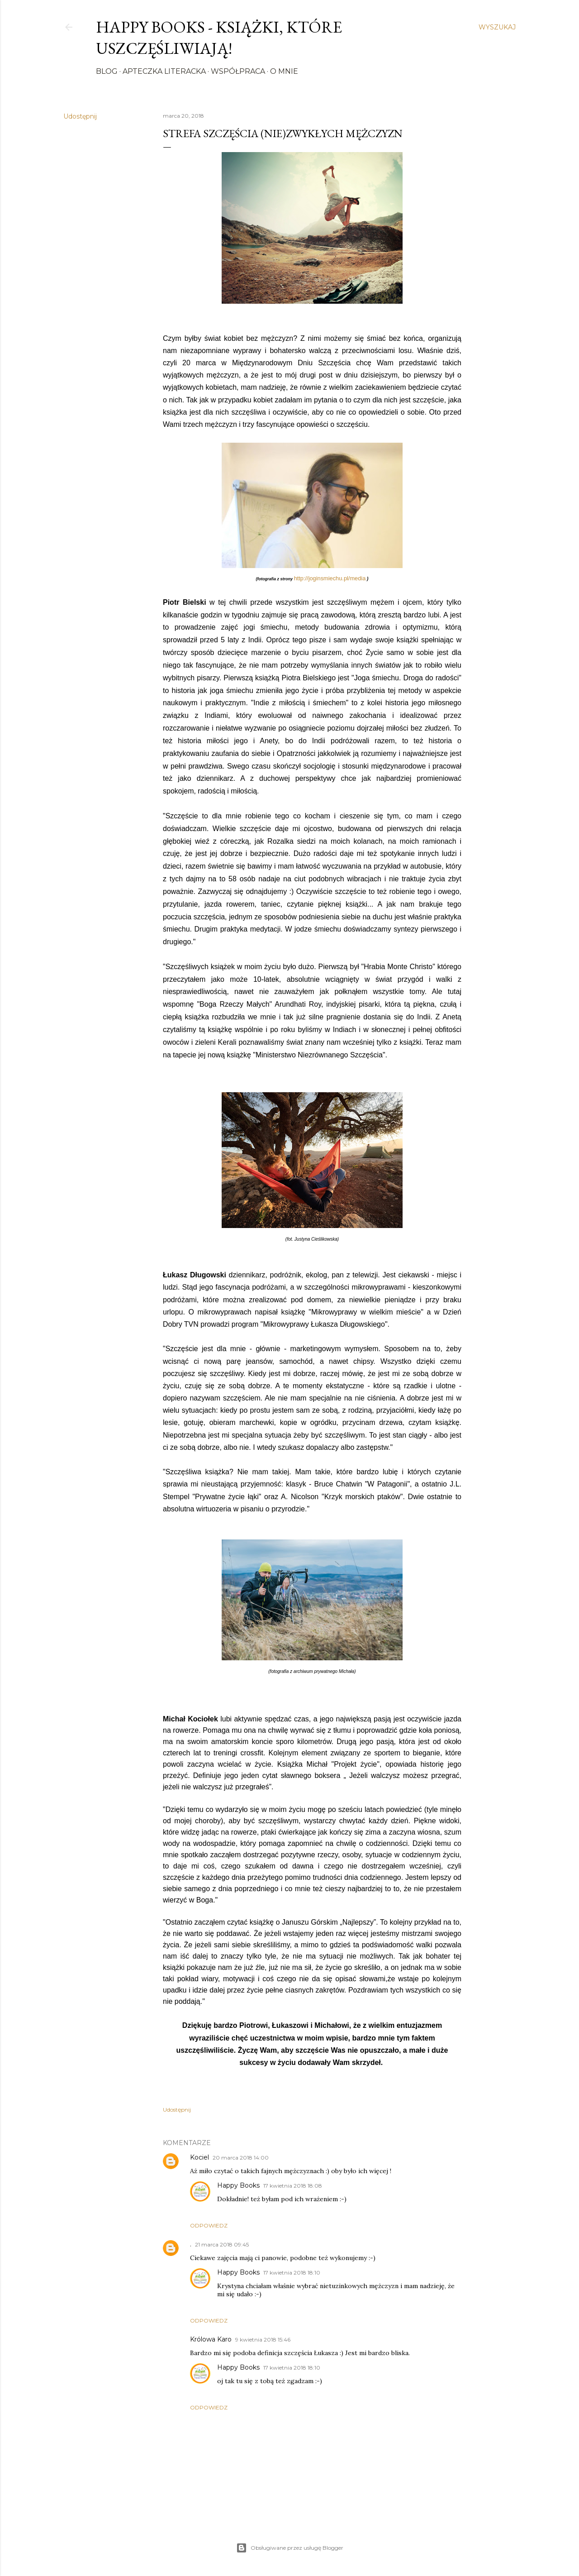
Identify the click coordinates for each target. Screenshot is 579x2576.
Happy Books (238, 2185)
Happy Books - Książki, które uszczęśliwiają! (219, 37)
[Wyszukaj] (497, 27)
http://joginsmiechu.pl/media (330, 578)
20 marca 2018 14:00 (241, 2157)
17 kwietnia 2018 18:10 (291, 2272)
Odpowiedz (209, 2225)
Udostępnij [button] (80, 116)
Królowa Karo (211, 2339)
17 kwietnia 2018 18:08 (292, 2185)
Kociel (199, 2157)
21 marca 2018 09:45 (222, 2244)
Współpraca (238, 71)
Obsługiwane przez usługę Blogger (289, 2548)
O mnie (284, 71)
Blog (107, 71)
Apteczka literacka (164, 71)
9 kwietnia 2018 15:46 (262, 2339)
